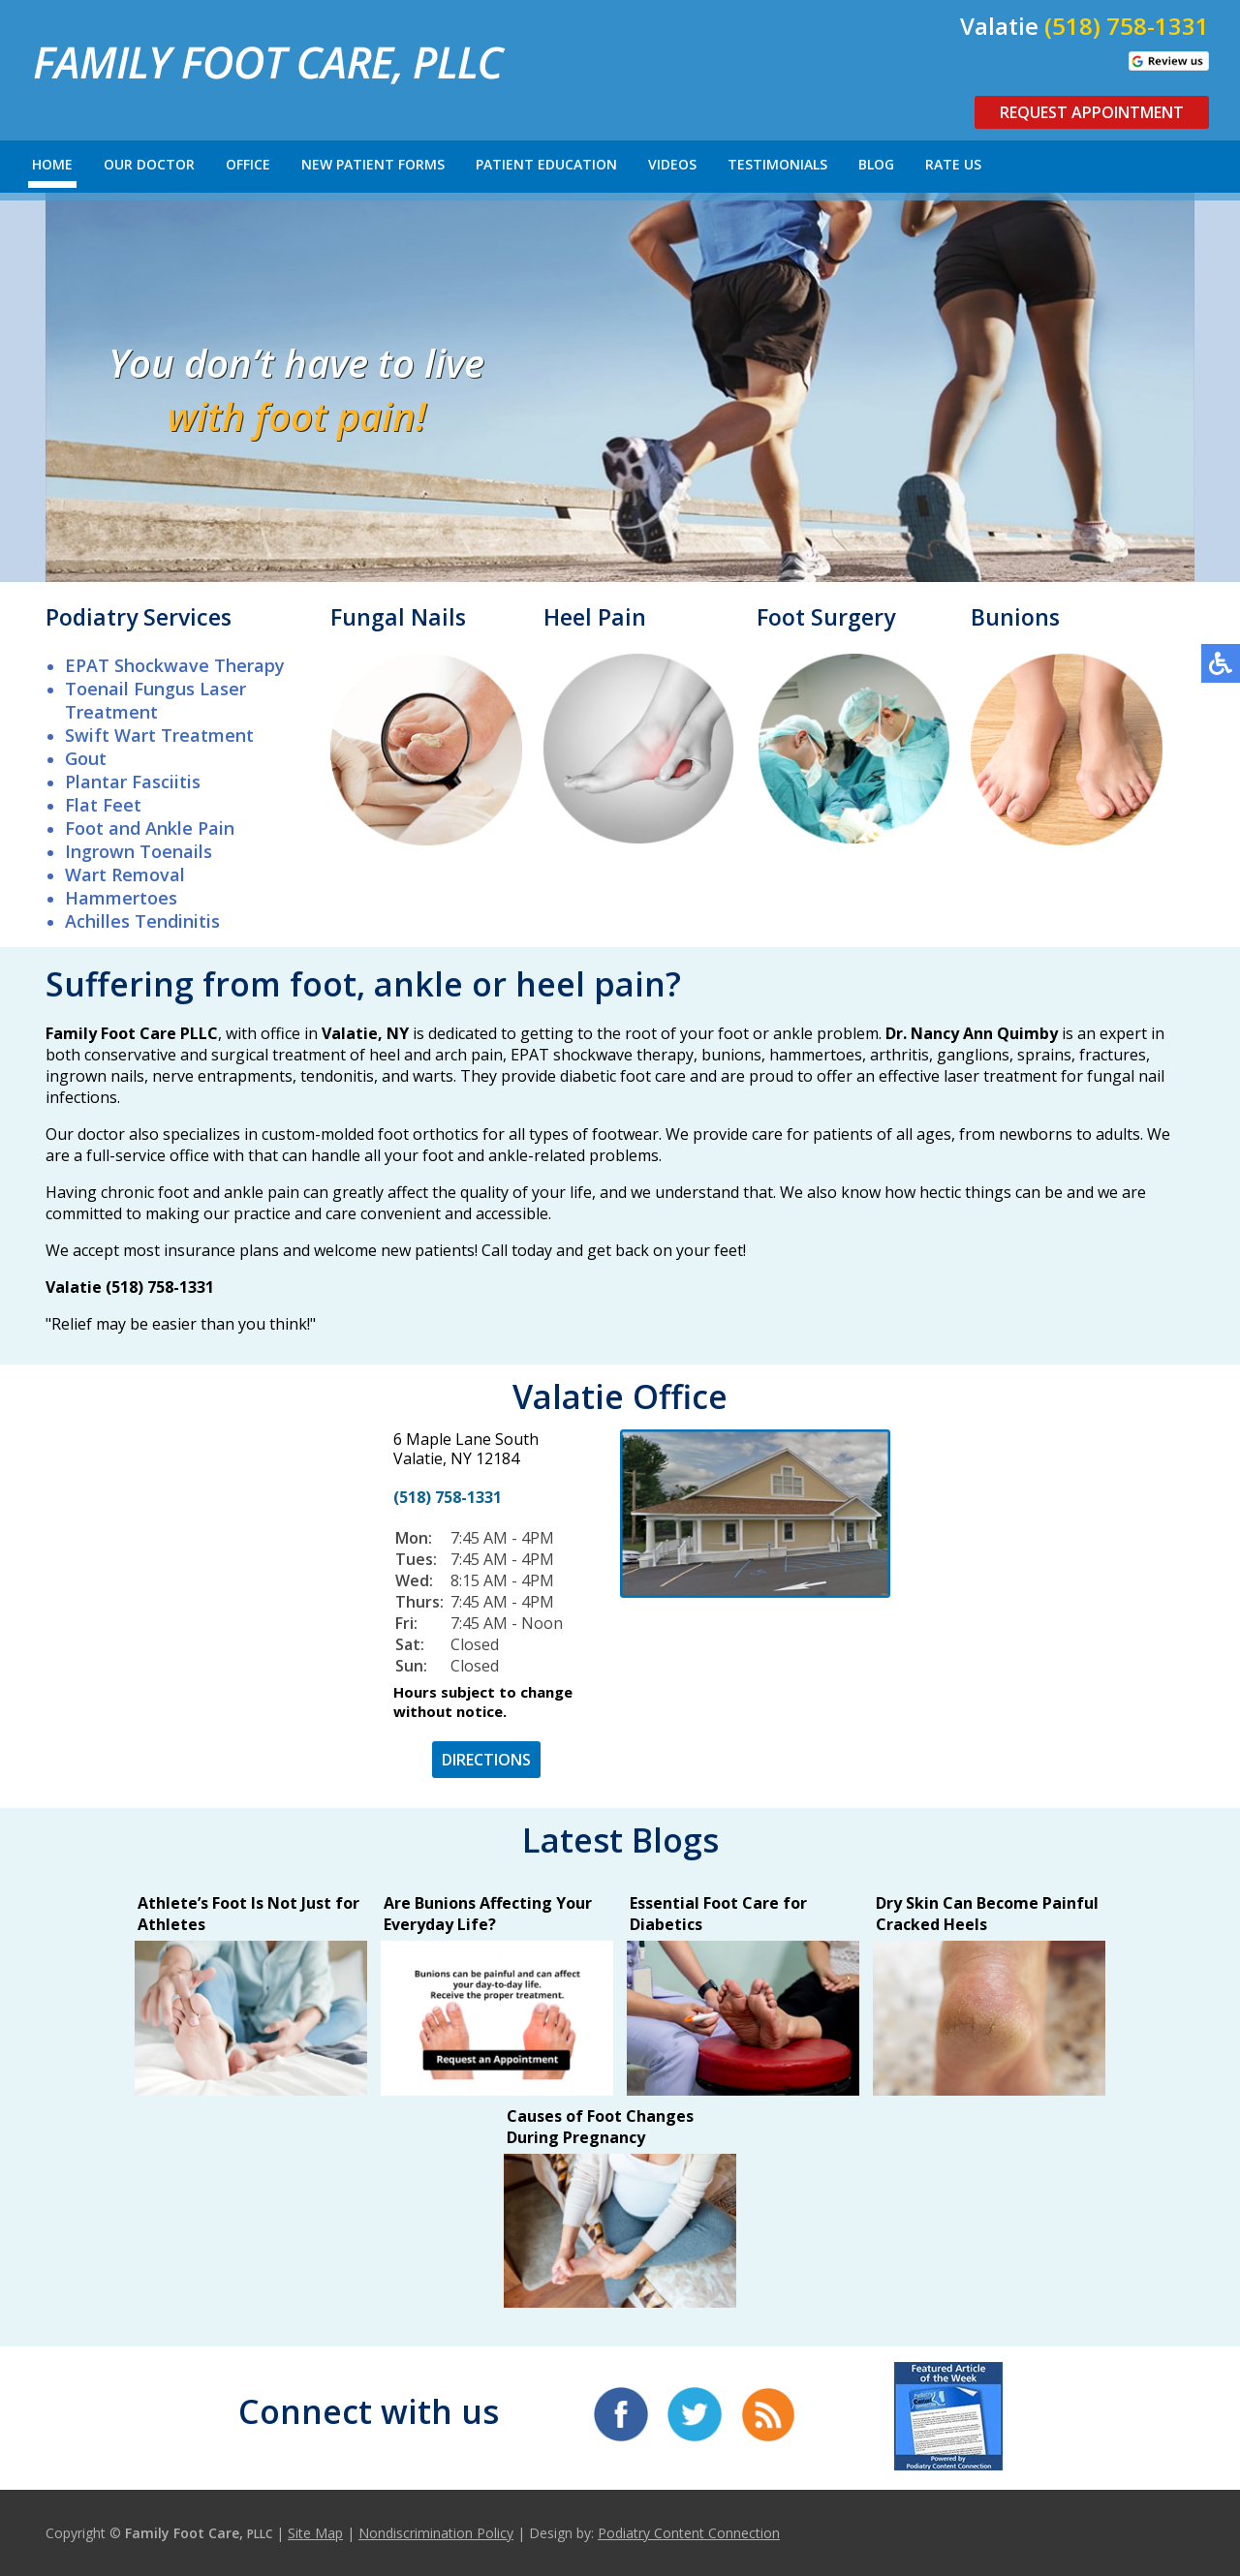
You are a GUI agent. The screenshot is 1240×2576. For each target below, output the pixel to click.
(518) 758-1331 (1126, 26)
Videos (672, 164)
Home (52, 164)
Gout (86, 758)
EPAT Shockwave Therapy (175, 665)
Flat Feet (103, 804)
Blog (876, 164)
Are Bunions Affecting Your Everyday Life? (488, 1913)
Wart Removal (125, 874)
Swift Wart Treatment (159, 735)
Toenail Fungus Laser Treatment (155, 700)
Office (248, 164)
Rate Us (953, 164)
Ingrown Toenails (138, 851)
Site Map (315, 2533)
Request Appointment (1092, 112)
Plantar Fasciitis (133, 781)
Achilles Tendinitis (142, 921)
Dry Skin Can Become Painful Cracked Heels (987, 1913)
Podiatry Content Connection (689, 2533)
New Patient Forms (373, 164)
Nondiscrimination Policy (435, 2533)
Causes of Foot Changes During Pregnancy (600, 2126)
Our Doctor (149, 164)
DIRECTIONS (486, 1759)
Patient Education (546, 164)
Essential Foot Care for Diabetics (718, 1913)
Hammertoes (121, 897)
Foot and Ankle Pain (149, 828)
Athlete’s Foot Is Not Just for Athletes (248, 1913)
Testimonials (777, 164)
